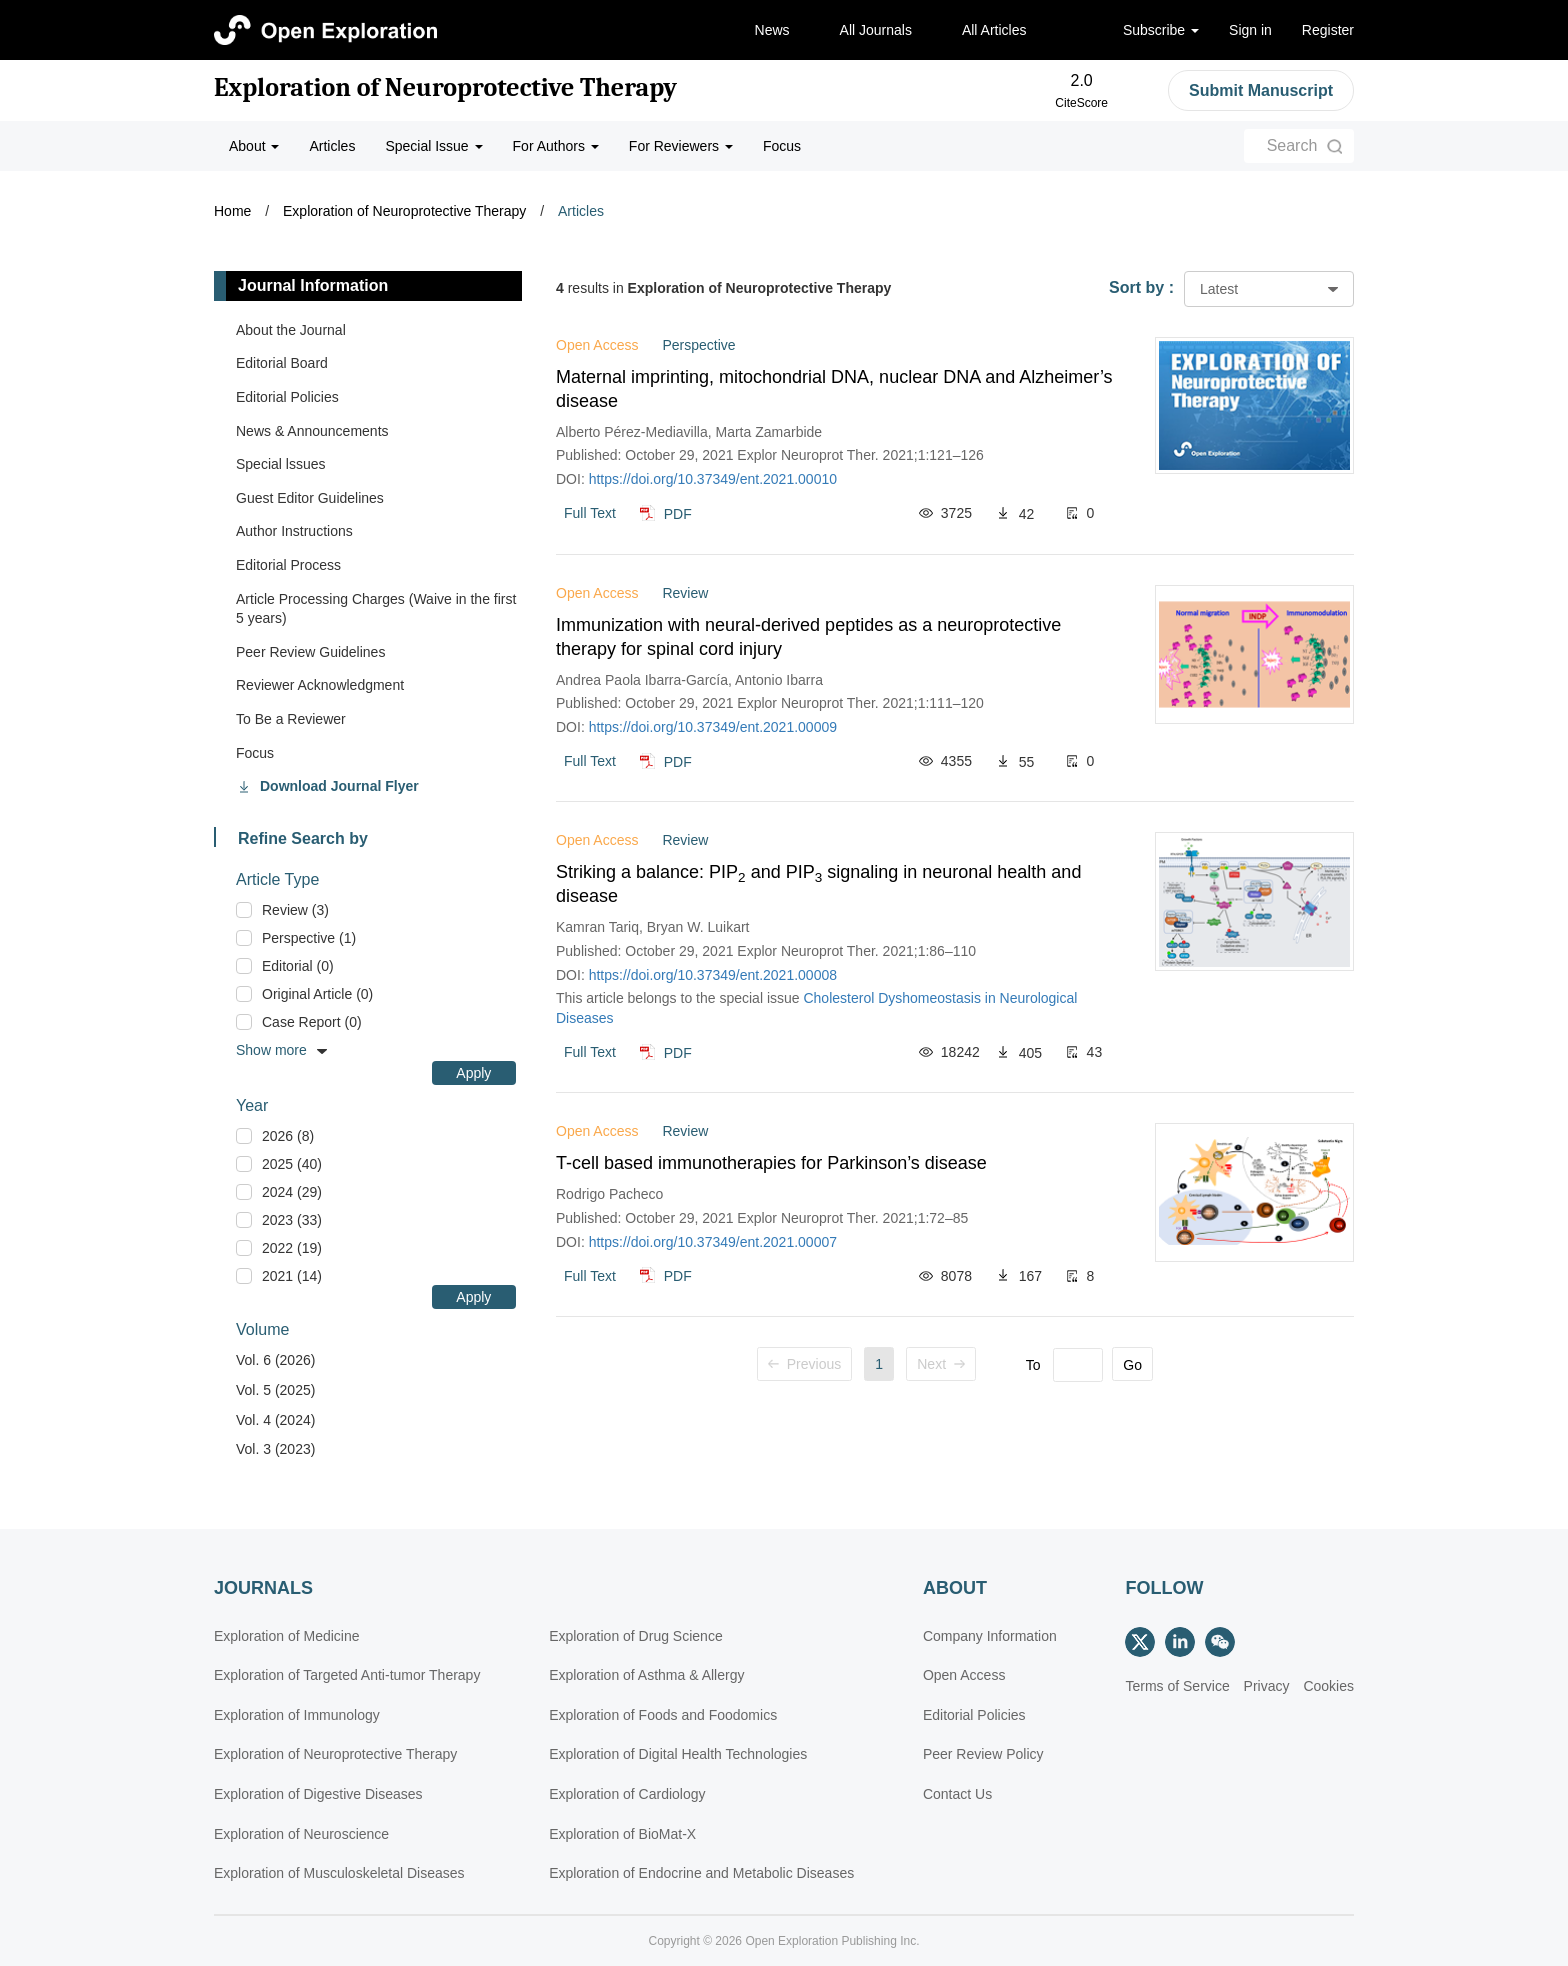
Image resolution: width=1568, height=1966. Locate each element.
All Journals (876, 30)
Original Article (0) (317, 994)
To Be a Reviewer (291, 719)
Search (1292, 145)
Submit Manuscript (1261, 90)
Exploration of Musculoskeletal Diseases (339, 1873)
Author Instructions (294, 531)
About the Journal (291, 330)
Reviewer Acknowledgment (320, 685)
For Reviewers (681, 146)
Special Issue (433, 146)
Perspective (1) (309, 938)
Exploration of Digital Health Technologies (678, 1754)
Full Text (590, 513)
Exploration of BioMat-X (622, 1834)
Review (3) (295, 910)
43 (1095, 1052)
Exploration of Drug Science (636, 1636)
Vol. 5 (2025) (275, 1390)
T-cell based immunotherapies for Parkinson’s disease (771, 1163)
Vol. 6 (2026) (275, 1360)
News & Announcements (312, 431)
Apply (473, 1073)
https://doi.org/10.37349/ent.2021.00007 (713, 1242)
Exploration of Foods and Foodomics (663, 1715)
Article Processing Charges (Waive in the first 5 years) (376, 609)
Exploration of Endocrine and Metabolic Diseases (701, 1873)
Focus (782, 146)
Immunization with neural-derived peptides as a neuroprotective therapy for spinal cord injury (808, 637)
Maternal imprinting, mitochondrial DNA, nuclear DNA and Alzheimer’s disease (834, 389)
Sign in (1250, 30)
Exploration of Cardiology (627, 1794)
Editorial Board (282, 363)
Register (1328, 30)
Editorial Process (288, 565)
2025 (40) (292, 1164)
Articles (332, 146)
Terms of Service (1177, 1686)
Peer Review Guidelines (310, 652)
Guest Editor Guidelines (310, 498)
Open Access (964, 1675)
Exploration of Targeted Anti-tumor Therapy (347, 1675)
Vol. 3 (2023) (275, 1449)
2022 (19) (292, 1248)
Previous (804, 1364)
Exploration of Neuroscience (301, 1834)
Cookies (1328, 1686)
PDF (678, 513)
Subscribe (1161, 30)
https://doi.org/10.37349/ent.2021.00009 (713, 727)
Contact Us (957, 1794)
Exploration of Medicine (287, 1636)
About (254, 146)
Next (941, 1364)
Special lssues (281, 464)
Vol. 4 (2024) (275, 1420)
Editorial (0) (298, 966)
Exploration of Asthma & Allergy (646, 1675)
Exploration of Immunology (297, 1715)
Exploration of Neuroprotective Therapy (445, 88)
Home (232, 211)
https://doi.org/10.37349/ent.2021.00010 (713, 479)
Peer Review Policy (983, 1754)
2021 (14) (292, 1276)
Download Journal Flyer (339, 786)
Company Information (990, 1636)
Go (1132, 1365)
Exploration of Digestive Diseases (318, 1794)
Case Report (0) (312, 1022)
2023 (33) (292, 1220)
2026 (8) (288, 1136)
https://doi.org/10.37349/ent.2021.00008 (713, 975)
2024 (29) (292, 1192)
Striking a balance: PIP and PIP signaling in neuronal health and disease (818, 884)
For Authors (556, 146)
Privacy (1267, 1686)
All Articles (994, 30)
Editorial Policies (287, 397)
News (772, 30)
